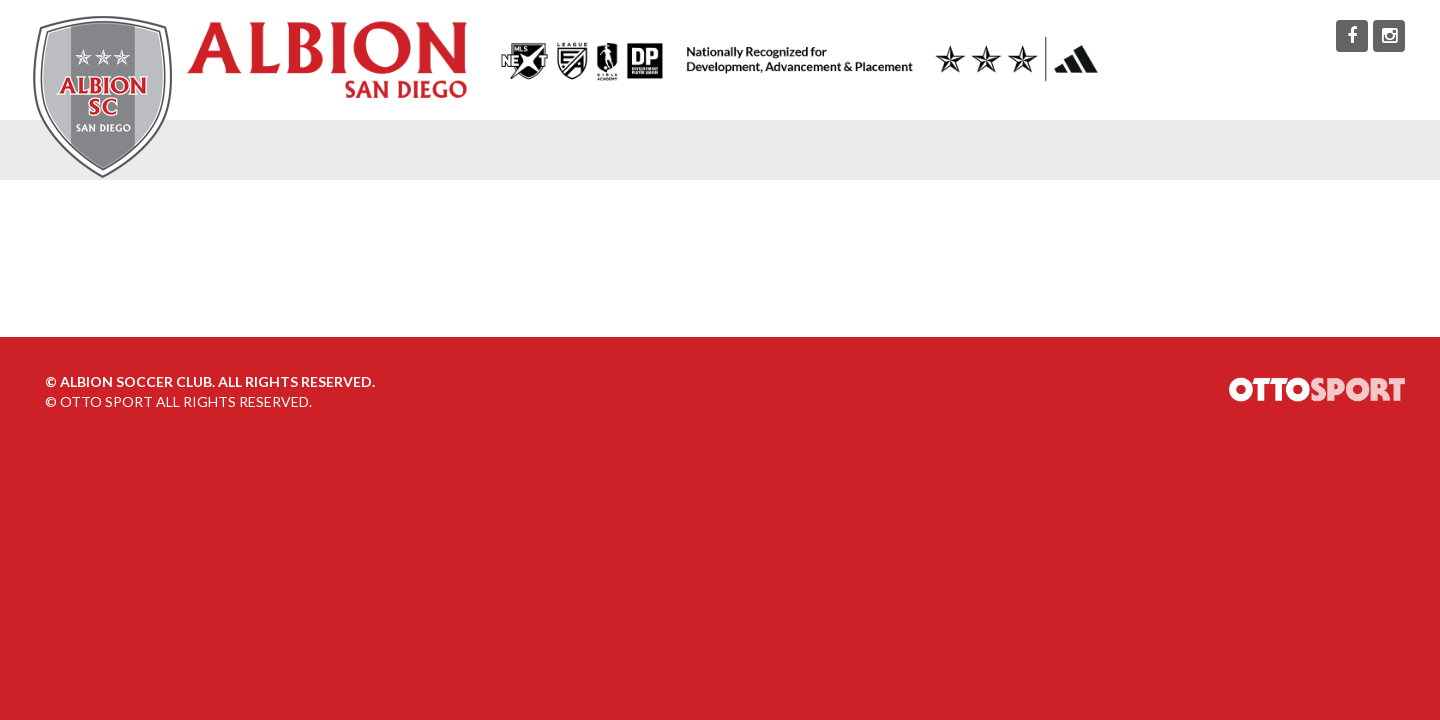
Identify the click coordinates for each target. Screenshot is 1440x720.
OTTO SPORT (106, 401)
